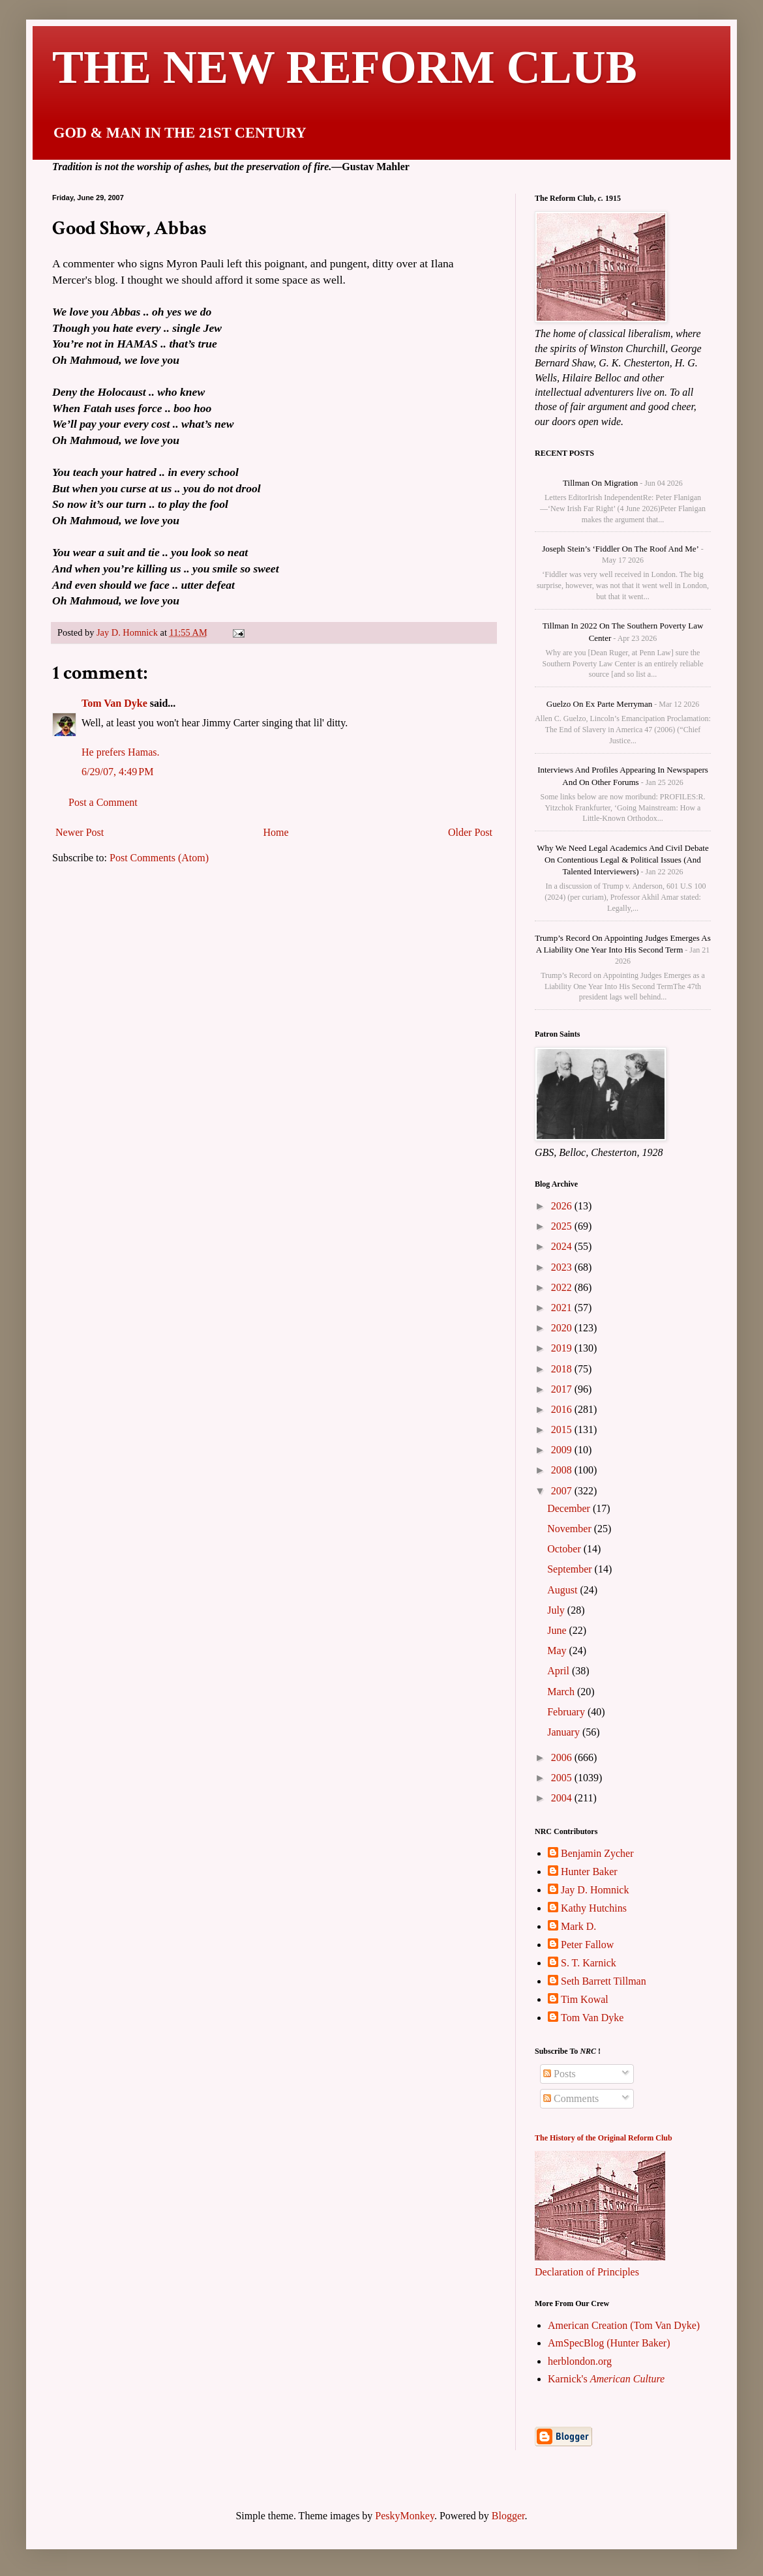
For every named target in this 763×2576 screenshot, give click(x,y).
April (559, 1670)
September (570, 1569)
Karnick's (606, 2378)
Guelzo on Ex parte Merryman (599, 704)
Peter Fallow (587, 1944)
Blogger (508, 2515)
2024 (563, 1246)
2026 (563, 1205)
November (570, 1528)
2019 (563, 1348)
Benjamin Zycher (597, 1853)
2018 (563, 1368)
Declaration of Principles (587, 2271)
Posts (559, 2073)
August (563, 1589)
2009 (563, 1449)
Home (276, 832)
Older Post (470, 832)
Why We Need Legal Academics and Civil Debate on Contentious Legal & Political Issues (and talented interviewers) (622, 859)
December (570, 1508)
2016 (563, 1409)
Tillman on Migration (600, 483)
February (567, 1711)
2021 (563, 1307)
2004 (563, 1797)
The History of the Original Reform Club (603, 2137)
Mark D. (578, 1926)
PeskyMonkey (404, 2515)
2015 (563, 1429)
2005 (563, 1777)
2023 (563, 1267)
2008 (563, 1469)
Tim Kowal (584, 1999)
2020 (563, 1327)
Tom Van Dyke (114, 703)
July (557, 1610)
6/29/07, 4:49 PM (117, 771)
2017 (563, 1389)
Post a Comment (103, 802)
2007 (563, 1490)
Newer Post (79, 832)
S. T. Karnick (588, 1962)
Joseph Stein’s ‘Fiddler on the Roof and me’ (620, 549)
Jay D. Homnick (595, 1889)
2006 (563, 1757)
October (565, 1548)
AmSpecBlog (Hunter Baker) (609, 2342)
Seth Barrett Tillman (603, 1981)
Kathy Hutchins (594, 1908)
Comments (571, 2098)
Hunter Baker (589, 1871)
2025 (563, 1226)
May (558, 1650)
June (558, 1630)
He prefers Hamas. (121, 752)
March (562, 1691)
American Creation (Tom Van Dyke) (624, 2325)
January (564, 1732)
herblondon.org (580, 2361)
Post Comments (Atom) (159, 857)
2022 (563, 1287)
